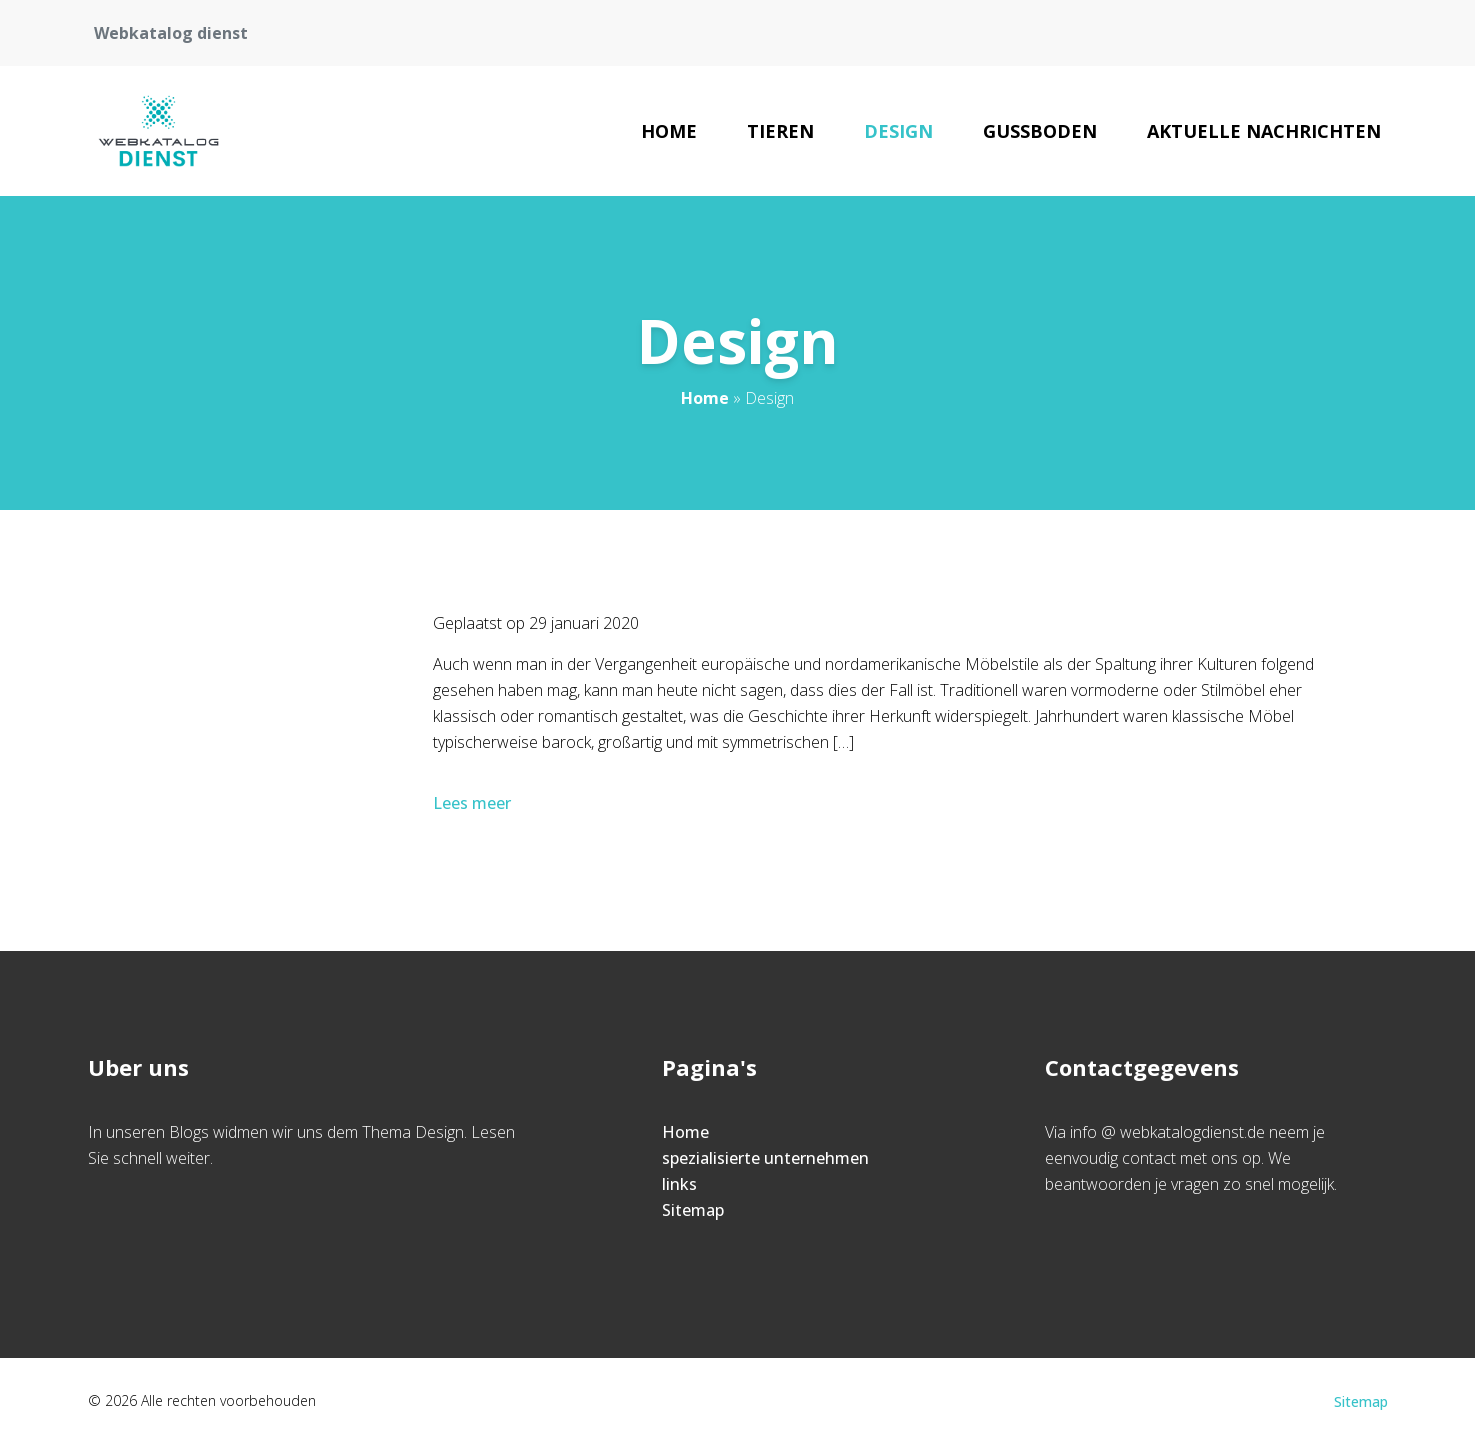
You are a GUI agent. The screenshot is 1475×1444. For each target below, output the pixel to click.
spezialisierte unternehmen (765, 1158)
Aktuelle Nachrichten (1264, 131)
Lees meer (474, 803)
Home (669, 131)
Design (898, 131)
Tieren (780, 131)
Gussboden (1040, 131)
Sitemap (693, 1210)
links (679, 1184)
